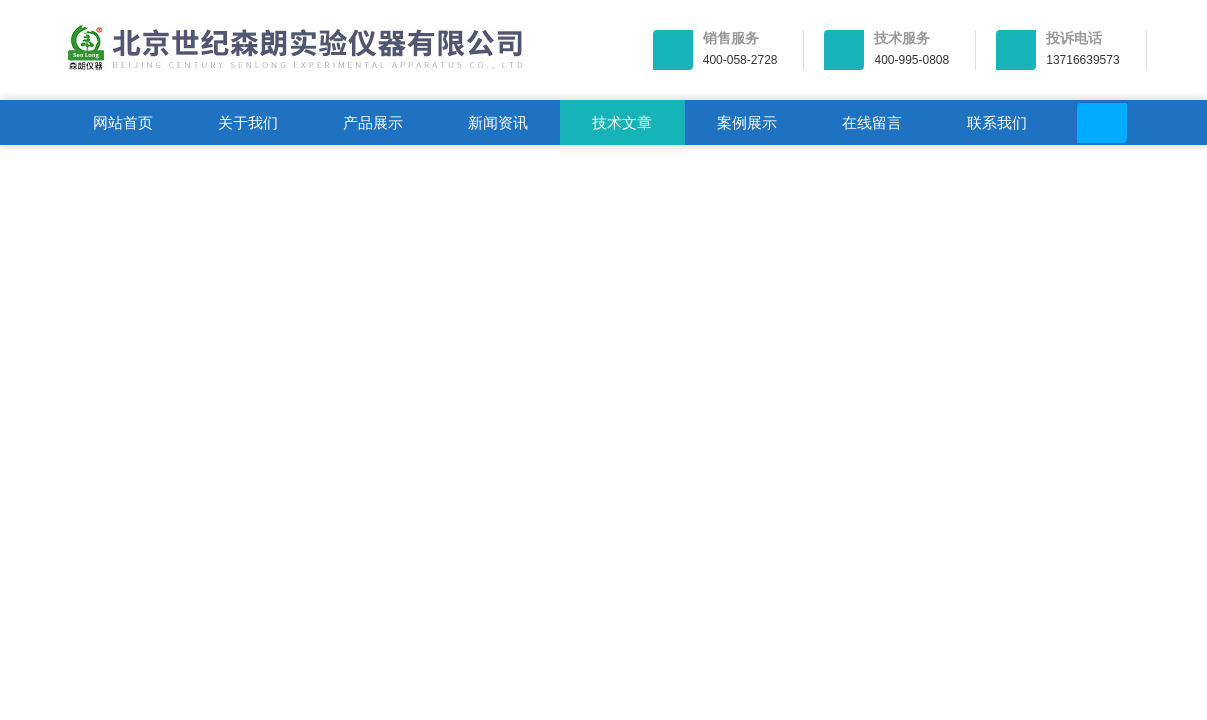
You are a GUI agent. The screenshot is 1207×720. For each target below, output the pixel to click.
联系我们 (997, 122)
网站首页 (123, 122)
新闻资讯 (498, 122)
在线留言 (872, 122)
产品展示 (373, 122)
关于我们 (248, 122)
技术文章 (622, 122)
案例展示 (747, 122)
